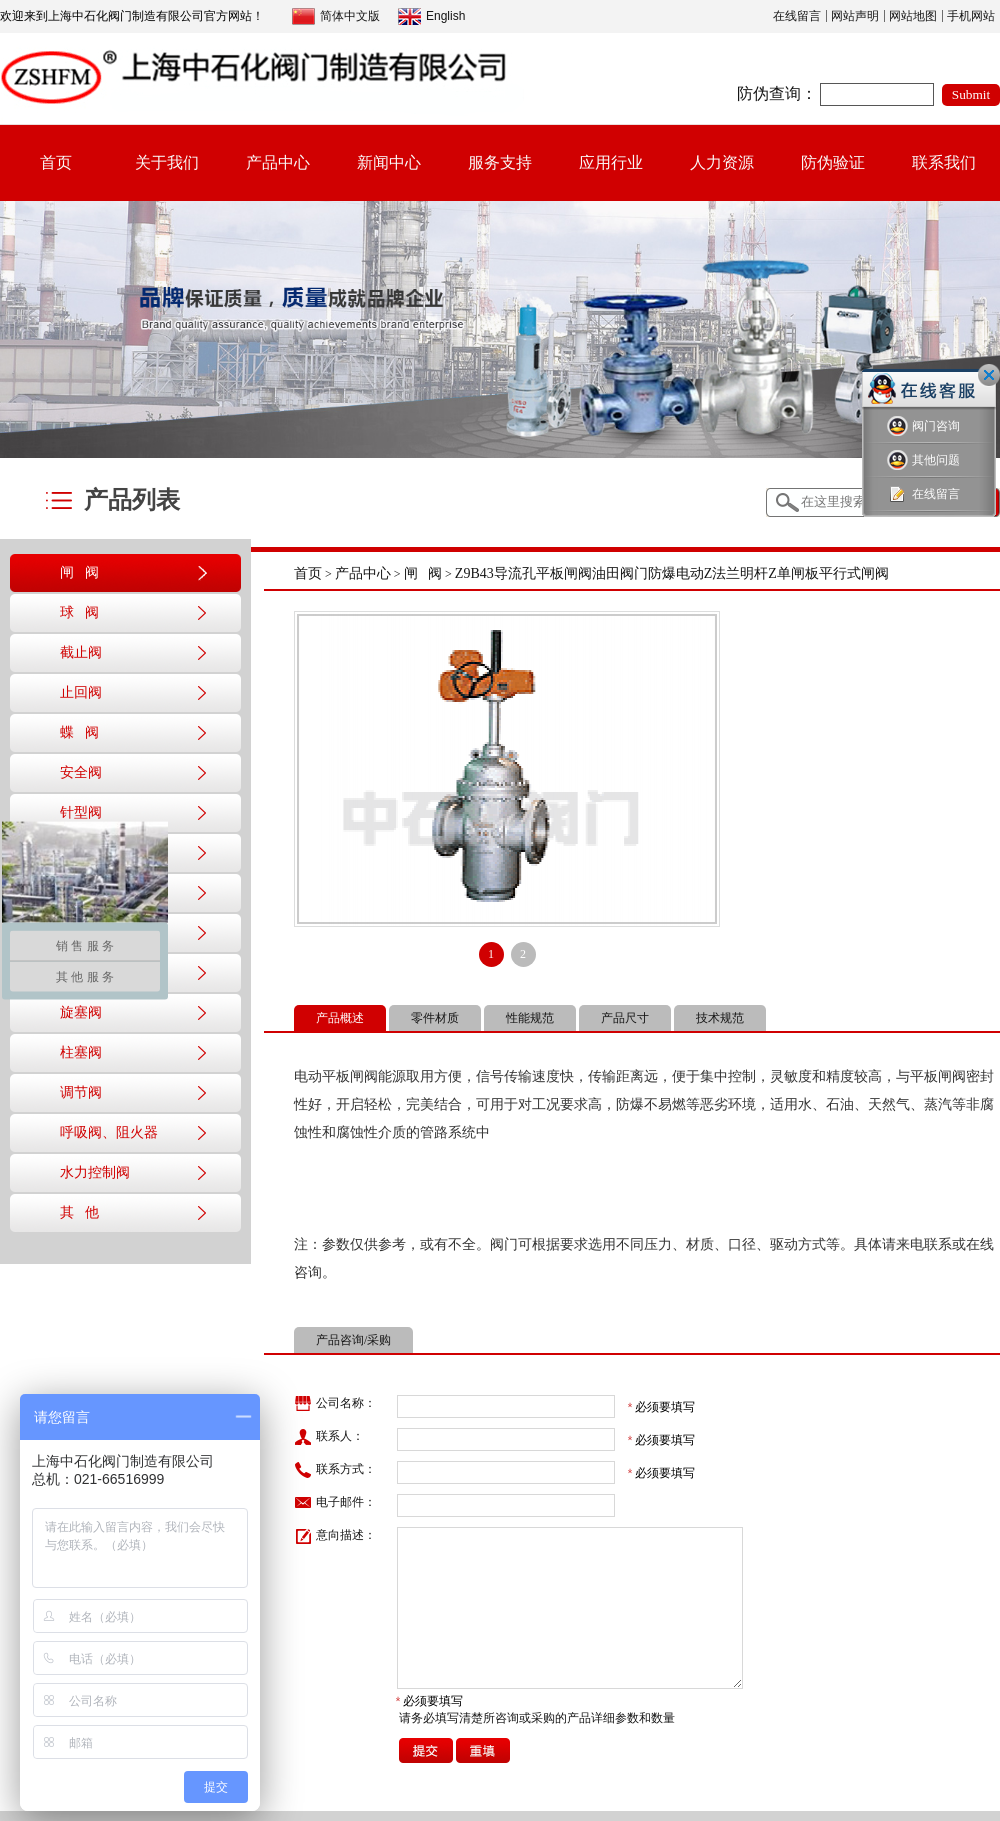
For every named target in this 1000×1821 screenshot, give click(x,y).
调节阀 (81, 1092)
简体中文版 (336, 16)
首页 (56, 162)
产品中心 (278, 162)
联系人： (329, 1437)
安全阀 (81, 772)
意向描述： (335, 1536)
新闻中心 (389, 162)
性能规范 (530, 1018)
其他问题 (923, 460)
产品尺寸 (625, 1018)
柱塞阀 (81, 1052)
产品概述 (340, 1018)
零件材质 (435, 1018)
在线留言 (797, 16)
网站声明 (855, 16)
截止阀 (81, 652)
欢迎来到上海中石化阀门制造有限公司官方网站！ (132, 16)
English (431, 16)
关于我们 (167, 162)
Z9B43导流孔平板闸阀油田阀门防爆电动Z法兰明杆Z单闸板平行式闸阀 (672, 573)
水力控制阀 (95, 1172)
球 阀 (79, 612)
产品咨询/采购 (353, 1340)
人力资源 (722, 162)
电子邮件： (335, 1503)
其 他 (79, 1212)
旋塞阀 (81, 1012)
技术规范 (720, 1018)
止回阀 (81, 692)
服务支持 (500, 162)
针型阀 (81, 812)
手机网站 (971, 16)
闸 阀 (79, 572)
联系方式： (335, 1470)
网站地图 (913, 16)
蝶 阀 (79, 732)
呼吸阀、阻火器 (109, 1132)
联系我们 (944, 162)
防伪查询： (777, 93)
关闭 (989, 375)
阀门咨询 (923, 426)
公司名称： (335, 1404)
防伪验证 (833, 162)
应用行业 (611, 162)
